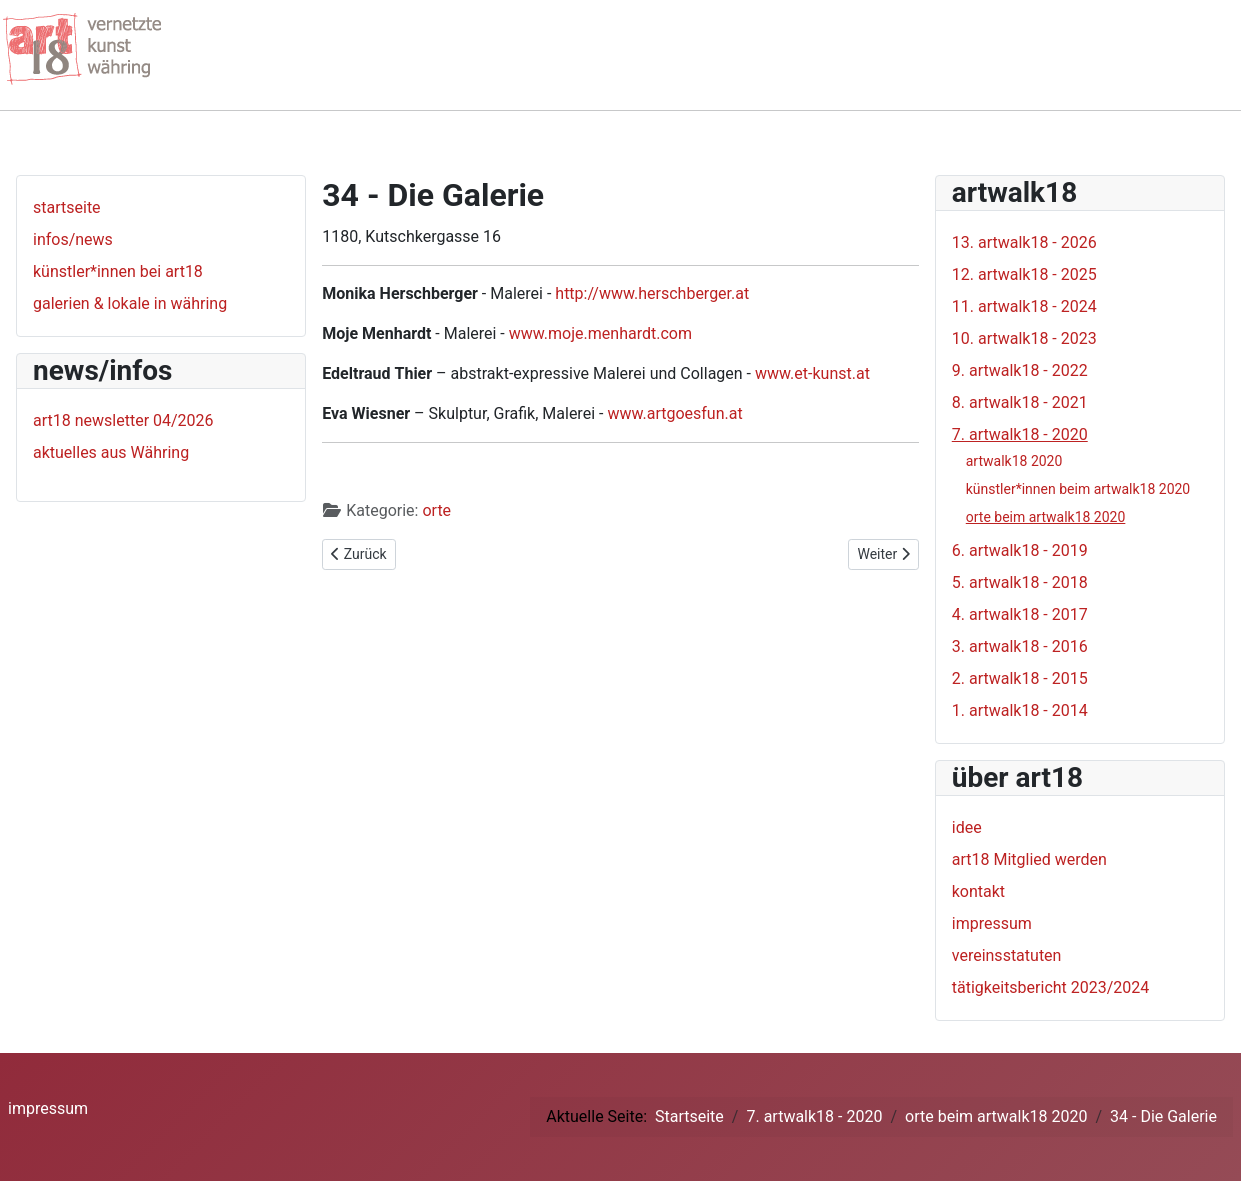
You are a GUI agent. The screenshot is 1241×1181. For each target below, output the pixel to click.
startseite (67, 207)
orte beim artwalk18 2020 (1046, 517)
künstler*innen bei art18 (118, 271)
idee (967, 827)
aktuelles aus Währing (111, 452)
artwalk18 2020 (1014, 461)
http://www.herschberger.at (652, 293)
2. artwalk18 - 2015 (1020, 678)
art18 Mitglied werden (1029, 859)
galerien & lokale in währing (130, 303)
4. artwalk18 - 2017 (1020, 614)
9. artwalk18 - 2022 (1020, 370)
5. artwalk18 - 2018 (1020, 582)
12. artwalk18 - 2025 (1024, 274)
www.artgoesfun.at (674, 413)
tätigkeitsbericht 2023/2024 (1051, 987)
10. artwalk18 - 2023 (1024, 338)
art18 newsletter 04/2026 (123, 420)
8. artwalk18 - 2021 (1020, 402)
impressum (992, 923)
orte (436, 510)
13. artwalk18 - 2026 (1024, 242)
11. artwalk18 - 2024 (1024, 306)
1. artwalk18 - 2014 (1020, 710)
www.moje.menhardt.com (600, 333)
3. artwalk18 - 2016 (1020, 646)
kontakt (978, 891)
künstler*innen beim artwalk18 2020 (1078, 489)
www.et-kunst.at (812, 373)
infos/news (73, 239)
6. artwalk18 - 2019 (1020, 550)
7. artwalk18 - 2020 (1020, 434)
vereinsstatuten (1007, 955)
